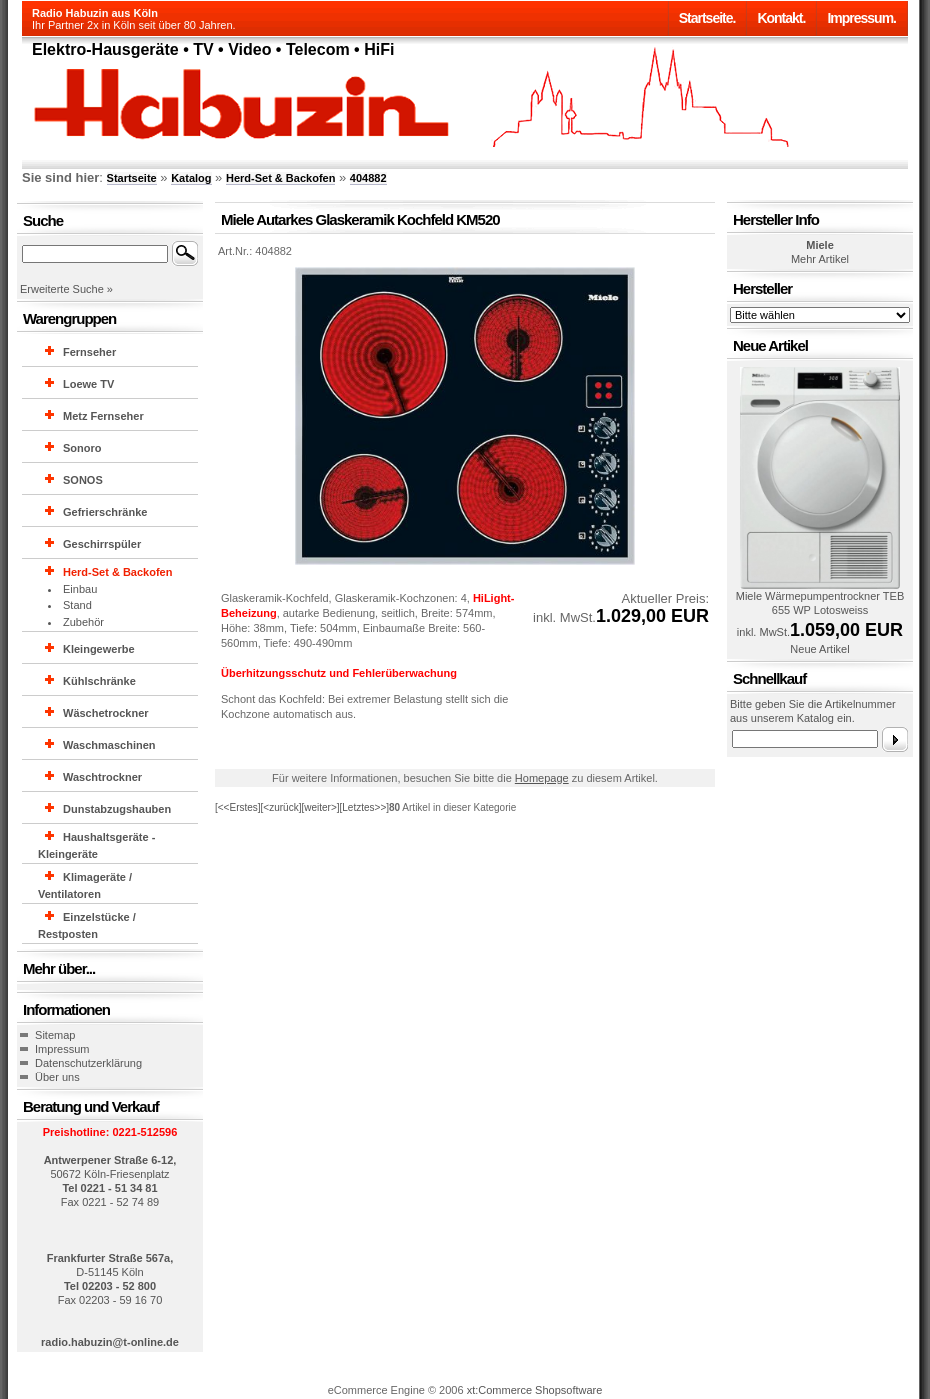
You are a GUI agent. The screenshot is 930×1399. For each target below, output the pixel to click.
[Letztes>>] (364, 807)
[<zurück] (281, 807)
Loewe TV (88, 384)
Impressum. (861, 18)
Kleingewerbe (99, 649)
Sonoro (82, 448)
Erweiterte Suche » (66, 289)
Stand (77, 605)
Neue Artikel (819, 649)
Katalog (191, 178)
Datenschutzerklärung (88, 1063)
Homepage (542, 778)
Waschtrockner (102, 777)
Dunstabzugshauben (117, 809)
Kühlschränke (99, 681)
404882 (368, 178)
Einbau (80, 589)
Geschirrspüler (102, 544)
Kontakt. (781, 18)
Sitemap (55, 1035)
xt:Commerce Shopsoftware (535, 1390)
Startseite (132, 178)
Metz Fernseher (103, 416)
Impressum (62, 1049)
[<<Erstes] (238, 807)
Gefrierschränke (105, 512)
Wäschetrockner (106, 713)
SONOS (83, 480)
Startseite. (707, 18)
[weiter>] (320, 807)
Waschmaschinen (109, 745)
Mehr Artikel (820, 259)
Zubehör (83, 622)
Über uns (57, 1077)
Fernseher (89, 352)
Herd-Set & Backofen (280, 178)
